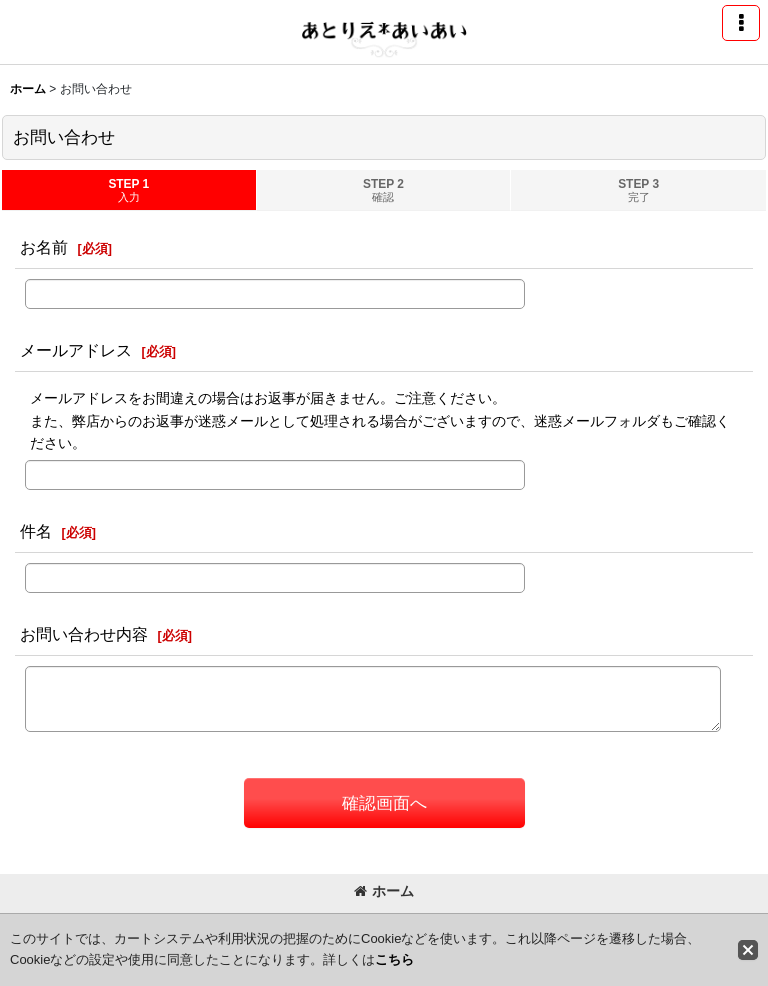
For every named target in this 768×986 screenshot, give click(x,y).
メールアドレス (76, 350)
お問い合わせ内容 (84, 634)
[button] (741, 23)
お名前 (44, 247)
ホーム (384, 891)
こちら (394, 959)
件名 (36, 531)
